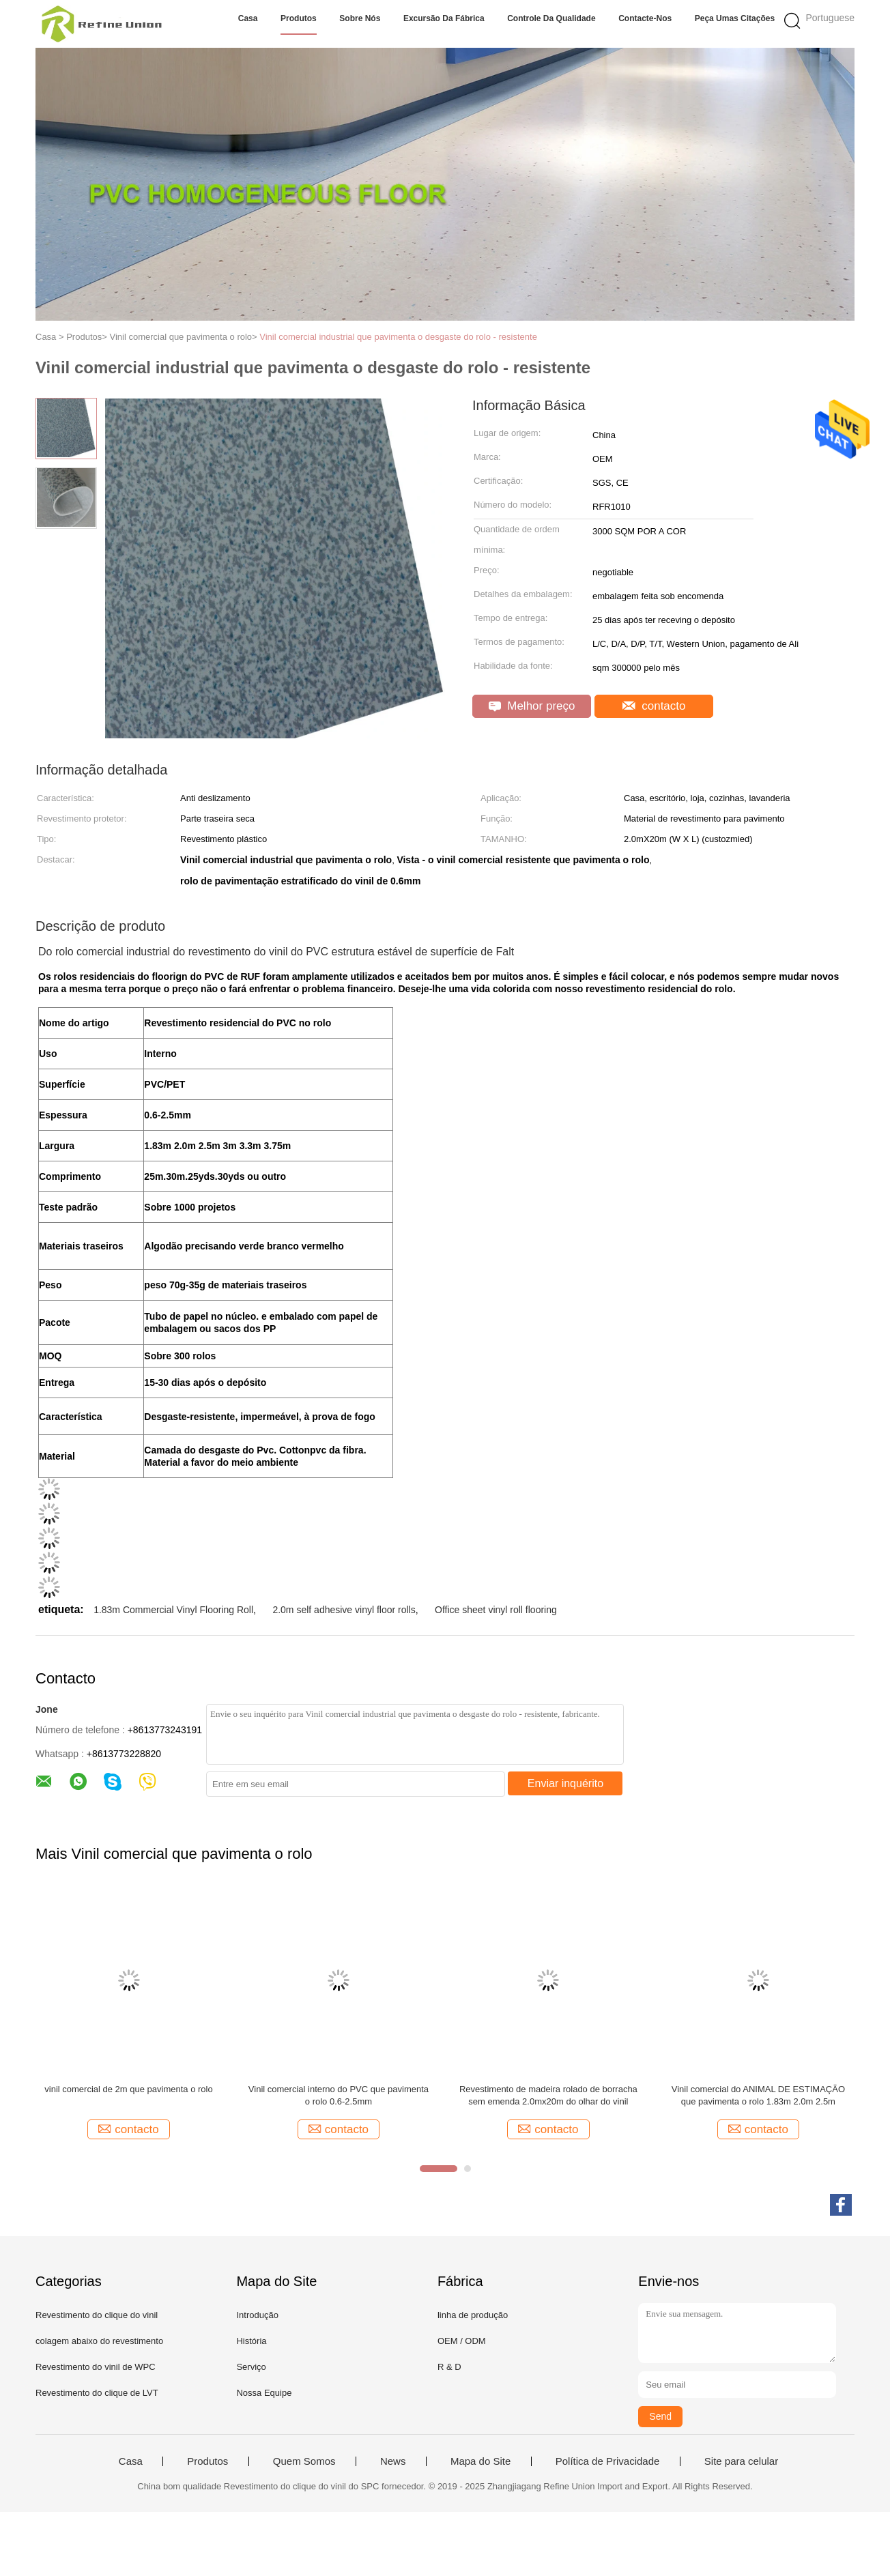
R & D (449, 2367)
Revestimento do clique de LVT (96, 2393)
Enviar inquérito (565, 1783)
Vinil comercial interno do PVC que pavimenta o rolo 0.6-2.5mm (338, 2095)
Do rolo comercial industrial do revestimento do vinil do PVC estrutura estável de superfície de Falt (276, 951)
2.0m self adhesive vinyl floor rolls (343, 1609)
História (251, 2341)
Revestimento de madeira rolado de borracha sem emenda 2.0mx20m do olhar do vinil (548, 2095)
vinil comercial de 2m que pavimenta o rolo (128, 2089)
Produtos (299, 18)
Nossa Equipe (263, 2393)
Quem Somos (304, 2461)
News (393, 2461)
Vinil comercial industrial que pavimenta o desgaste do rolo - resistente (398, 337)
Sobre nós (359, 18)
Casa (248, 18)
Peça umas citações (735, 18)
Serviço (250, 2367)
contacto (654, 705)
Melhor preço (532, 705)
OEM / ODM (461, 2341)
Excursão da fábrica (444, 18)
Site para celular (741, 2461)
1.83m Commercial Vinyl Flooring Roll (173, 1609)
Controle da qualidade (551, 18)
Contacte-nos (645, 18)
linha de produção (472, 2315)
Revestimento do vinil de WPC (95, 2367)
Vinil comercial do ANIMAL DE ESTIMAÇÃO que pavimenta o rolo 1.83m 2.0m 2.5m (758, 2095)
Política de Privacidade (608, 2461)
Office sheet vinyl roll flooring (496, 1609)
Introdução (257, 2315)
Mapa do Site (480, 2461)
